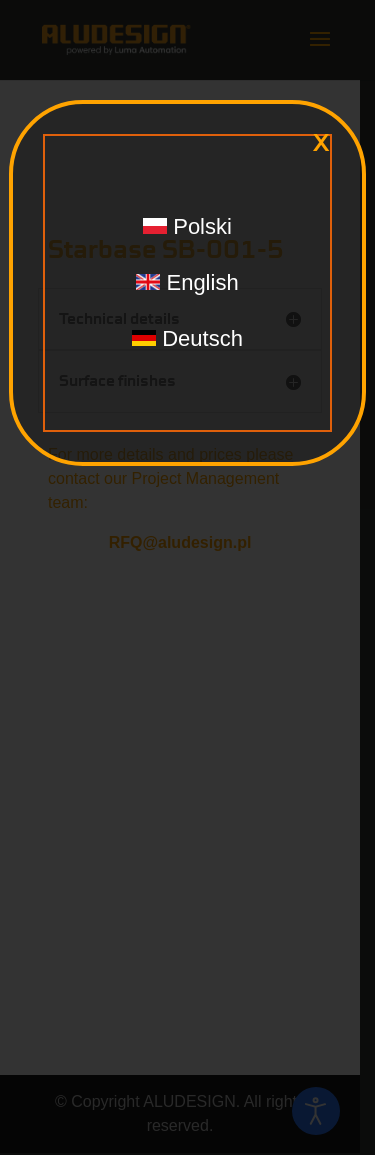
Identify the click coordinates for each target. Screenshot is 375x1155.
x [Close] (321, 143)
